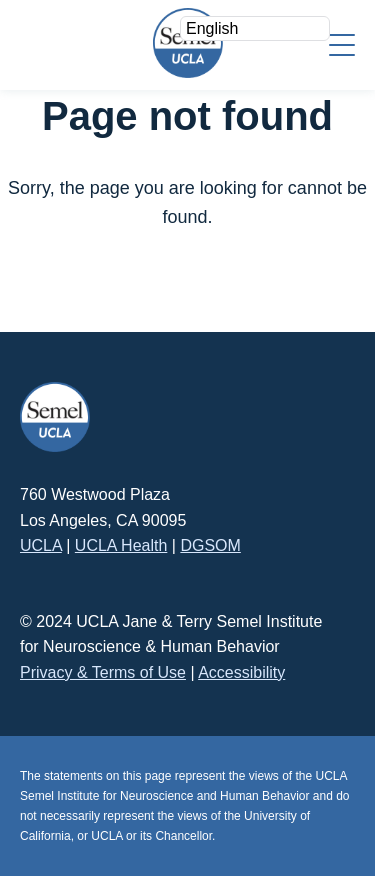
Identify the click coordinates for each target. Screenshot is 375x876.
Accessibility (241, 672)
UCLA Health (121, 545)
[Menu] (342, 43)
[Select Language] (255, 28)
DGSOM (210, 545)
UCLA (41, 545)
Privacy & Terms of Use (103, 672)
